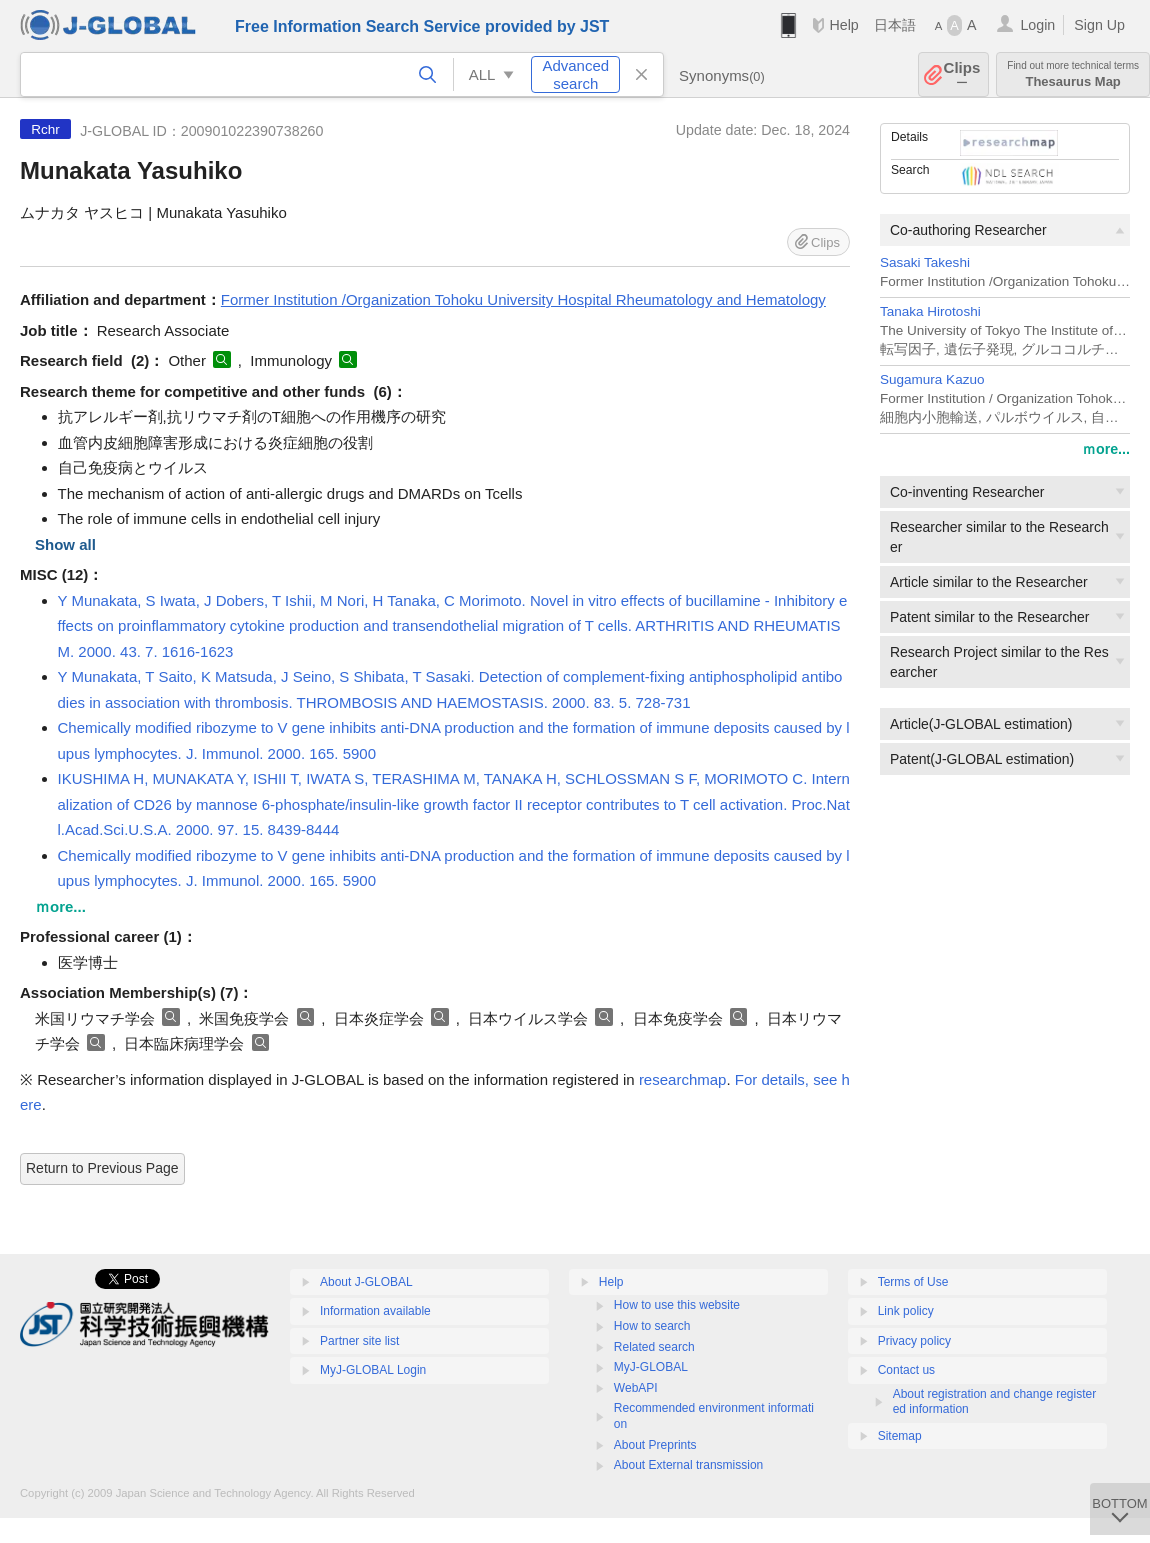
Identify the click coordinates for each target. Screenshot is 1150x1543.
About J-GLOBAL (366, 1282)
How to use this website (677, 1305)
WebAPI (636, 1388)
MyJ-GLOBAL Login (373, 1370)
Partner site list (359, 1341)
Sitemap (900, 1436)
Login (1037, 25)
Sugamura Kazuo (932, 379)
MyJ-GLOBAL (651, 1367)
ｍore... (1106, 449)
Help (843, 25)
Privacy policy (914, 1341)
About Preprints (655, 1445)
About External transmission (688, 1465)
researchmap (683, 1079)
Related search (654, 1347)
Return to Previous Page (102, 1168)
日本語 (895, 25)
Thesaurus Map (1073, 74)
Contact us (906, 1370)
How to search (652, 1326)
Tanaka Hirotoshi (930, 311)
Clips (962, 74)
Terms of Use (913, 1282)
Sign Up (1099, 25)
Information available (375, 1311)
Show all (65, 544)
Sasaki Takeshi (925, 262)
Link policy (906, 1311)
